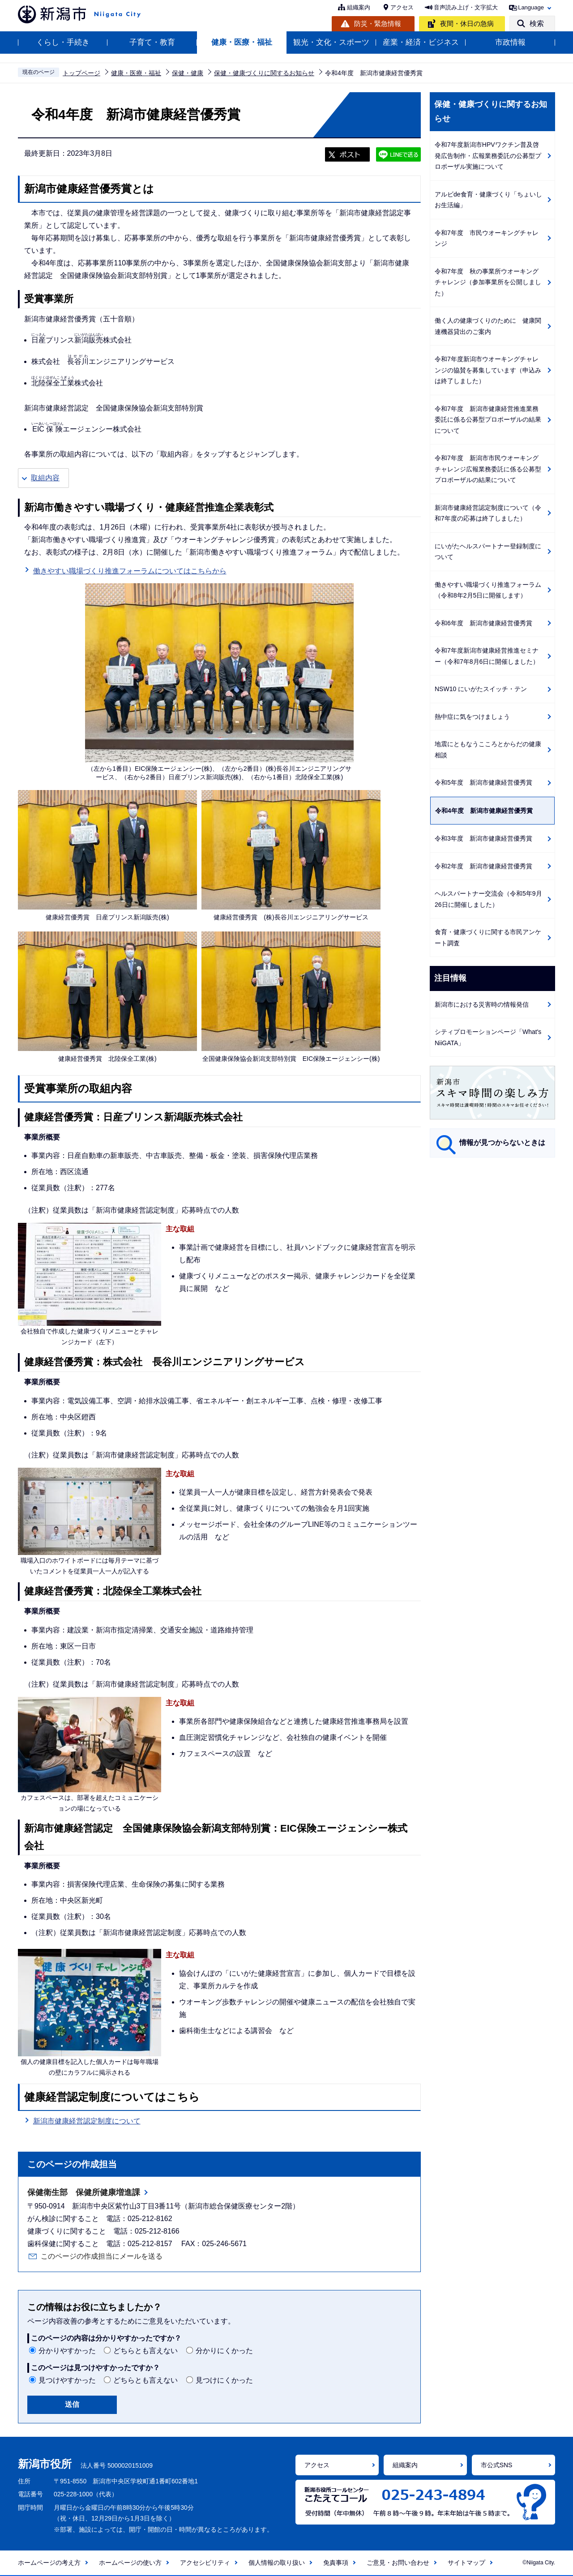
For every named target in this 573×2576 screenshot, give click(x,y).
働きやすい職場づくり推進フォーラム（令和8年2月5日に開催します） (488, 590)
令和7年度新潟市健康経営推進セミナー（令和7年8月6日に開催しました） (487, 656)
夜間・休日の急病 (467, 23)
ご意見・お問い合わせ (398, 2562)
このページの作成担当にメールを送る (101, 2256)
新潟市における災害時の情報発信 (482, 1004)
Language (531, 7)
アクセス (402, 7)
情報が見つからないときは (502, 1142)
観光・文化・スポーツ (331, 42)
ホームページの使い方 (130, 2562)
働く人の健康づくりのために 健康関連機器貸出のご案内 (488, 326)
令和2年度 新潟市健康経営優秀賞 (483, 866)
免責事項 (335, 2562)
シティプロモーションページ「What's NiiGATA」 (488, 1037)
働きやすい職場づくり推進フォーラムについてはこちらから (130, 570)
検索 (537, 23)
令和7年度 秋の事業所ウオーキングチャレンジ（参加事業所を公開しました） (488, 282)
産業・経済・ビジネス (421, 42)
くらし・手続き (63, 42)
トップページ (81, 73)
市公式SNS (497, 2465)
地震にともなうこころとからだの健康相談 (488, 749)
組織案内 (358, 7)
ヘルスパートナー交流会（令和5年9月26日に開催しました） (488, 899)
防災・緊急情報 (377, 23)
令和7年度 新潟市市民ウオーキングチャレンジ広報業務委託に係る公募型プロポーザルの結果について (488, 468)
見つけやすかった (67, 2380)
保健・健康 (187, 73)
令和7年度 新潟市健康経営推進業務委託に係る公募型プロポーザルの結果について (488, 419)
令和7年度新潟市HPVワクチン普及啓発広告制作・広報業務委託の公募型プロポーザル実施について (488, 155)
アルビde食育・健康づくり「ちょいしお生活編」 (488, 200)
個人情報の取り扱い (276, 2562)
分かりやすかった (67, 2350)
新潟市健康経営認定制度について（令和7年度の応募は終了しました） (488, 513)
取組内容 (45, 478)
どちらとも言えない (145, 2350)
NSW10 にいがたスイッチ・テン (481, 688)
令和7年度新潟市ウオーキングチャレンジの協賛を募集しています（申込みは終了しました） (488, 369)
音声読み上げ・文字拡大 (466, 7)
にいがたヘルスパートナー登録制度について (488, 552)
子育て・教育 (152, 42)
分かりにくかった (224, 2350)
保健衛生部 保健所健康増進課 (83, 2192)
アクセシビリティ (205, 2562)
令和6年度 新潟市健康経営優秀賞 (483, 623)
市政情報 (510, 42)
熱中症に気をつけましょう (472, 716)
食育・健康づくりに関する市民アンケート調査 (488, 937)
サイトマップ (466, 2562)
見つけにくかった (224, 2380)
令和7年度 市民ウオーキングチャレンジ (487, 238)
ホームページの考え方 (49, 2562)
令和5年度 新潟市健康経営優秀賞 (483, 782)
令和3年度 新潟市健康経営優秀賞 (483, 838)
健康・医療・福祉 (241, 42)
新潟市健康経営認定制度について (87, 2120)
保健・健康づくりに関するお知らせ (264, 73)
